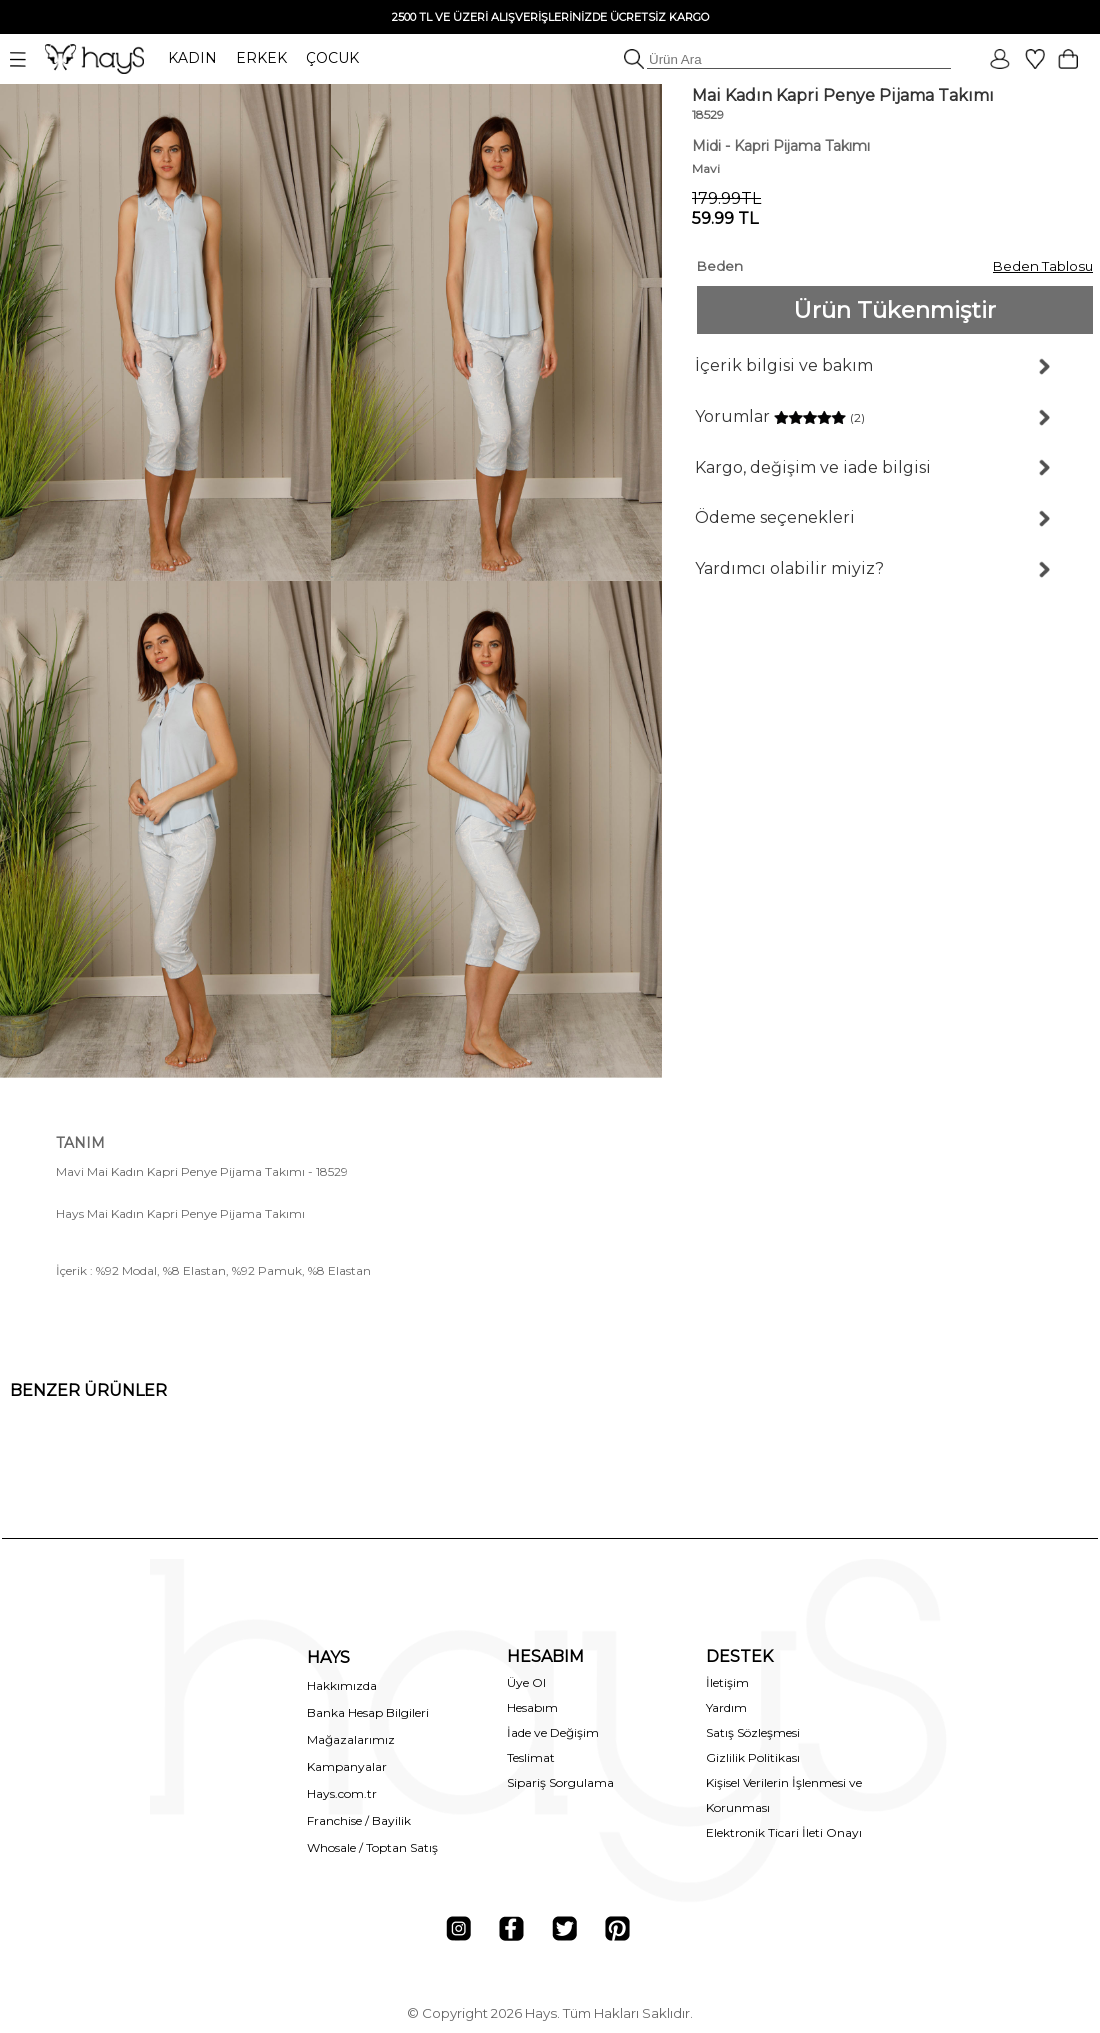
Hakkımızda (342, 1685)
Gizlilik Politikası (753, 1757)
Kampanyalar (347, 1766)
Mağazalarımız (351, 1739)
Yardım (726, 1707)
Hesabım (532, 1707)
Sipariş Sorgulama (560, 1782)
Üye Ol (526, 1682)
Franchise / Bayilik (359, 1820)
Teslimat (531, 1757)
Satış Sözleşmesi (753, 1732)
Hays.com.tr (342, 1793)
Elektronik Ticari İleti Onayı (784, 1832)
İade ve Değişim (553, 1732)
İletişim (727, 1682)
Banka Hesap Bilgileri (368, 1712)
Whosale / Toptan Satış (372, 1847)
